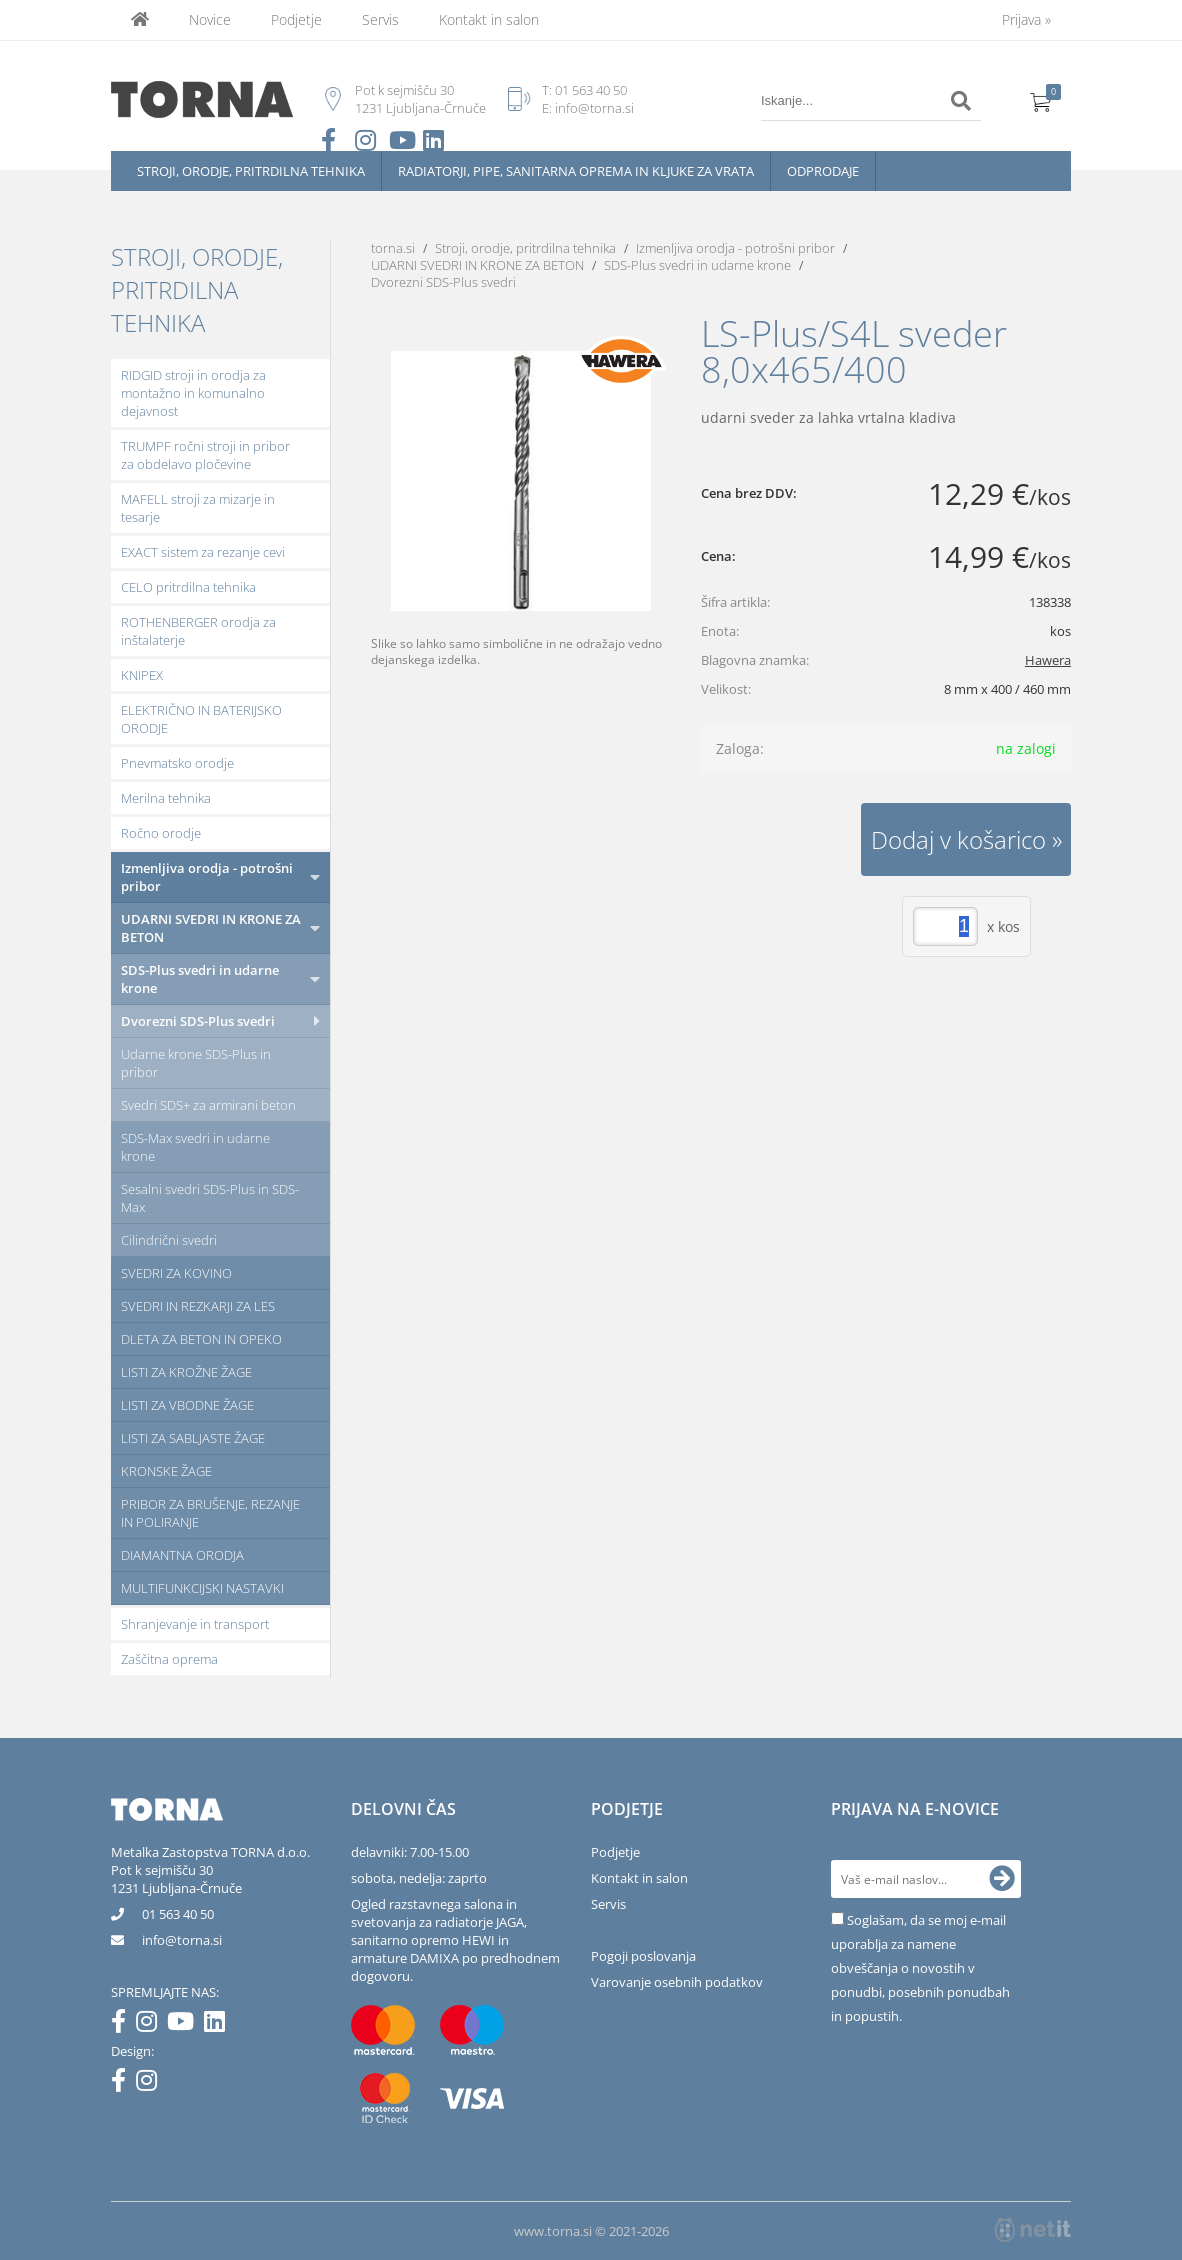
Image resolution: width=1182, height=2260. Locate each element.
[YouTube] (185, 2025)
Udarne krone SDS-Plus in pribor (196, 1063)
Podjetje (296, 19)
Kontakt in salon (489, 19)
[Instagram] (151, 2025)
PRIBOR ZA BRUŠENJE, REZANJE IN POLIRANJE (210, 1513)
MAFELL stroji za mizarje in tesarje (198, 508)
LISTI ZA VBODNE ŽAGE (187, 1405)
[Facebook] (123, 2025)
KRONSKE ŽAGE (166, 1471)
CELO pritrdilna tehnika (188, 587)
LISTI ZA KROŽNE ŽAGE (186, 1372)
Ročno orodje (161, 833)
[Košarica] (1041, 101)
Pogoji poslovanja (643, 1956)
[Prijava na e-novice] (1002, 1879)
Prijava (1026, 19)
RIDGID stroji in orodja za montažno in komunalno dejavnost (193, 393)
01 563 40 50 (591, 90)
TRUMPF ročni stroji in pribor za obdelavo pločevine (205, 455)
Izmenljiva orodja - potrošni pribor (207, 877)
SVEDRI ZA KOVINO (176, 1273)
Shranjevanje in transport (195, 1624)
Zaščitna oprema (169, 1659)
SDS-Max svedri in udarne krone (195, 1147)
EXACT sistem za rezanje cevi (203, 552)
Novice (210, 19)
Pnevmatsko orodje (177, 763)
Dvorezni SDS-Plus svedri (198, 1021)
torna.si (393, 248)
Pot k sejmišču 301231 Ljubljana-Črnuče (176, 1879)
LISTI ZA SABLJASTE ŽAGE (193, 1438)
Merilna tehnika (166, 798)
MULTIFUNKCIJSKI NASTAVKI (202, 1588)
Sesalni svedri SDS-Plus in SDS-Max (210, 1198)
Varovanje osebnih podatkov (677, 1982)
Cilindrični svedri (169, 1240)
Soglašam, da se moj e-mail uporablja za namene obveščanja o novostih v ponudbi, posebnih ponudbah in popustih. (920, 1968)
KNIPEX (142, 675)
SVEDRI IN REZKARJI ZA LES (198, 1306)
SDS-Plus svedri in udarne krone (200, 979)
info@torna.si (594, 108)
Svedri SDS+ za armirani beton (208, 1105)
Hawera (1048, 660)
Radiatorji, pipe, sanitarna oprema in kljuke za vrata (576, 171)
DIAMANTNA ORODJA (182, 1555)
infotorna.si (182, 1940)
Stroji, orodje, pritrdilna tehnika (251, 171)
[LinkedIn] (219, 2025)
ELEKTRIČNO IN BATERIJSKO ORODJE (201, 719)
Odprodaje (823, 171)
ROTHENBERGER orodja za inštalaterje (198, 631)
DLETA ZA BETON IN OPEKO (201, 1339)
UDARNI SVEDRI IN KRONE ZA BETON (211, 928)
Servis (380, 19)
